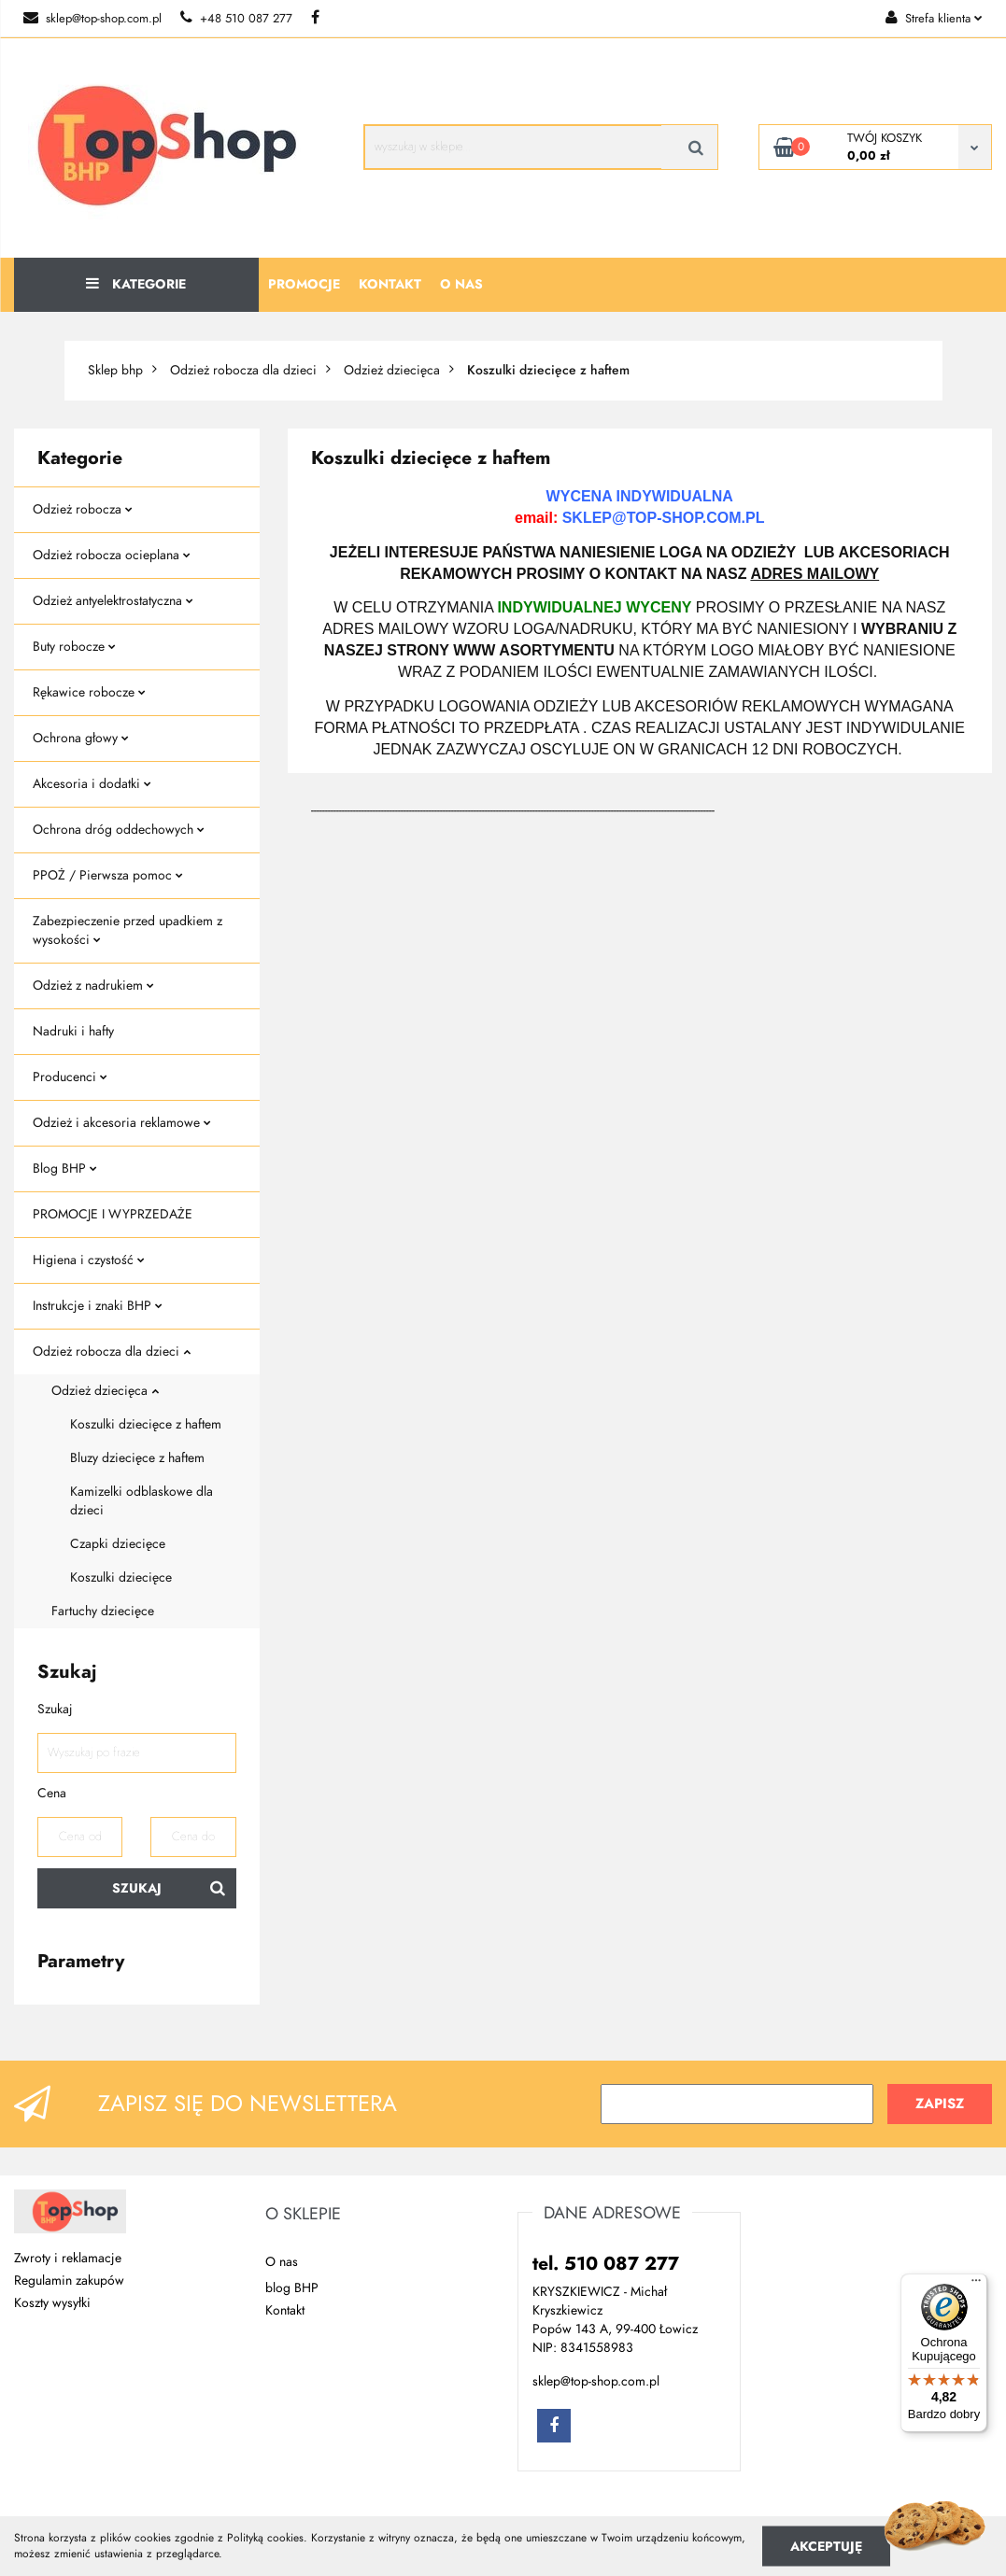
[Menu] (976, 2284)
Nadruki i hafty (73, 1031)
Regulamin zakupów (69, 2280)
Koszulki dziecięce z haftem (145, 1424)
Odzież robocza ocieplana (112, 555)
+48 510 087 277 (236, 18)
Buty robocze (74, 646)
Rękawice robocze (89, 692)
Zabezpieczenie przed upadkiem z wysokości (127, 930)
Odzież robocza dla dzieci (112, 1351)
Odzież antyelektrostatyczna (113, 601)
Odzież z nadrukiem (93, 985)
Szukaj (137, 1888)
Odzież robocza (83, 509)
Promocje (304, 284)
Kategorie (136, 284)
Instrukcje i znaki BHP (98, 1306)
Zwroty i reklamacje (67, 2258)
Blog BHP (65, 1168)
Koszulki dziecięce (121, 1577)
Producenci (70, 1077)
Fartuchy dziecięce (102, 1611)
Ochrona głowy (81, 738)
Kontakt (390, 284)
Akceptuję (826, 2546)
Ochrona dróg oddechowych (119, 829)
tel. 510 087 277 (605, 2263)
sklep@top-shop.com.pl (92, 18)
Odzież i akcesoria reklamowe (122, 1123)
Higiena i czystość (89, 1260)
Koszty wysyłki (52, 2303)
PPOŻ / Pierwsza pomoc (108, 875)
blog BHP (292, 2288)
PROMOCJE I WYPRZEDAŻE (112, 1214)
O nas (461, 284)
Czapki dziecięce (117, 1544)
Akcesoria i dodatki (92, 784)
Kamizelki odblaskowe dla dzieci (141, 1501)
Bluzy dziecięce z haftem (137, 1458)
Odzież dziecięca (105, 1391)
